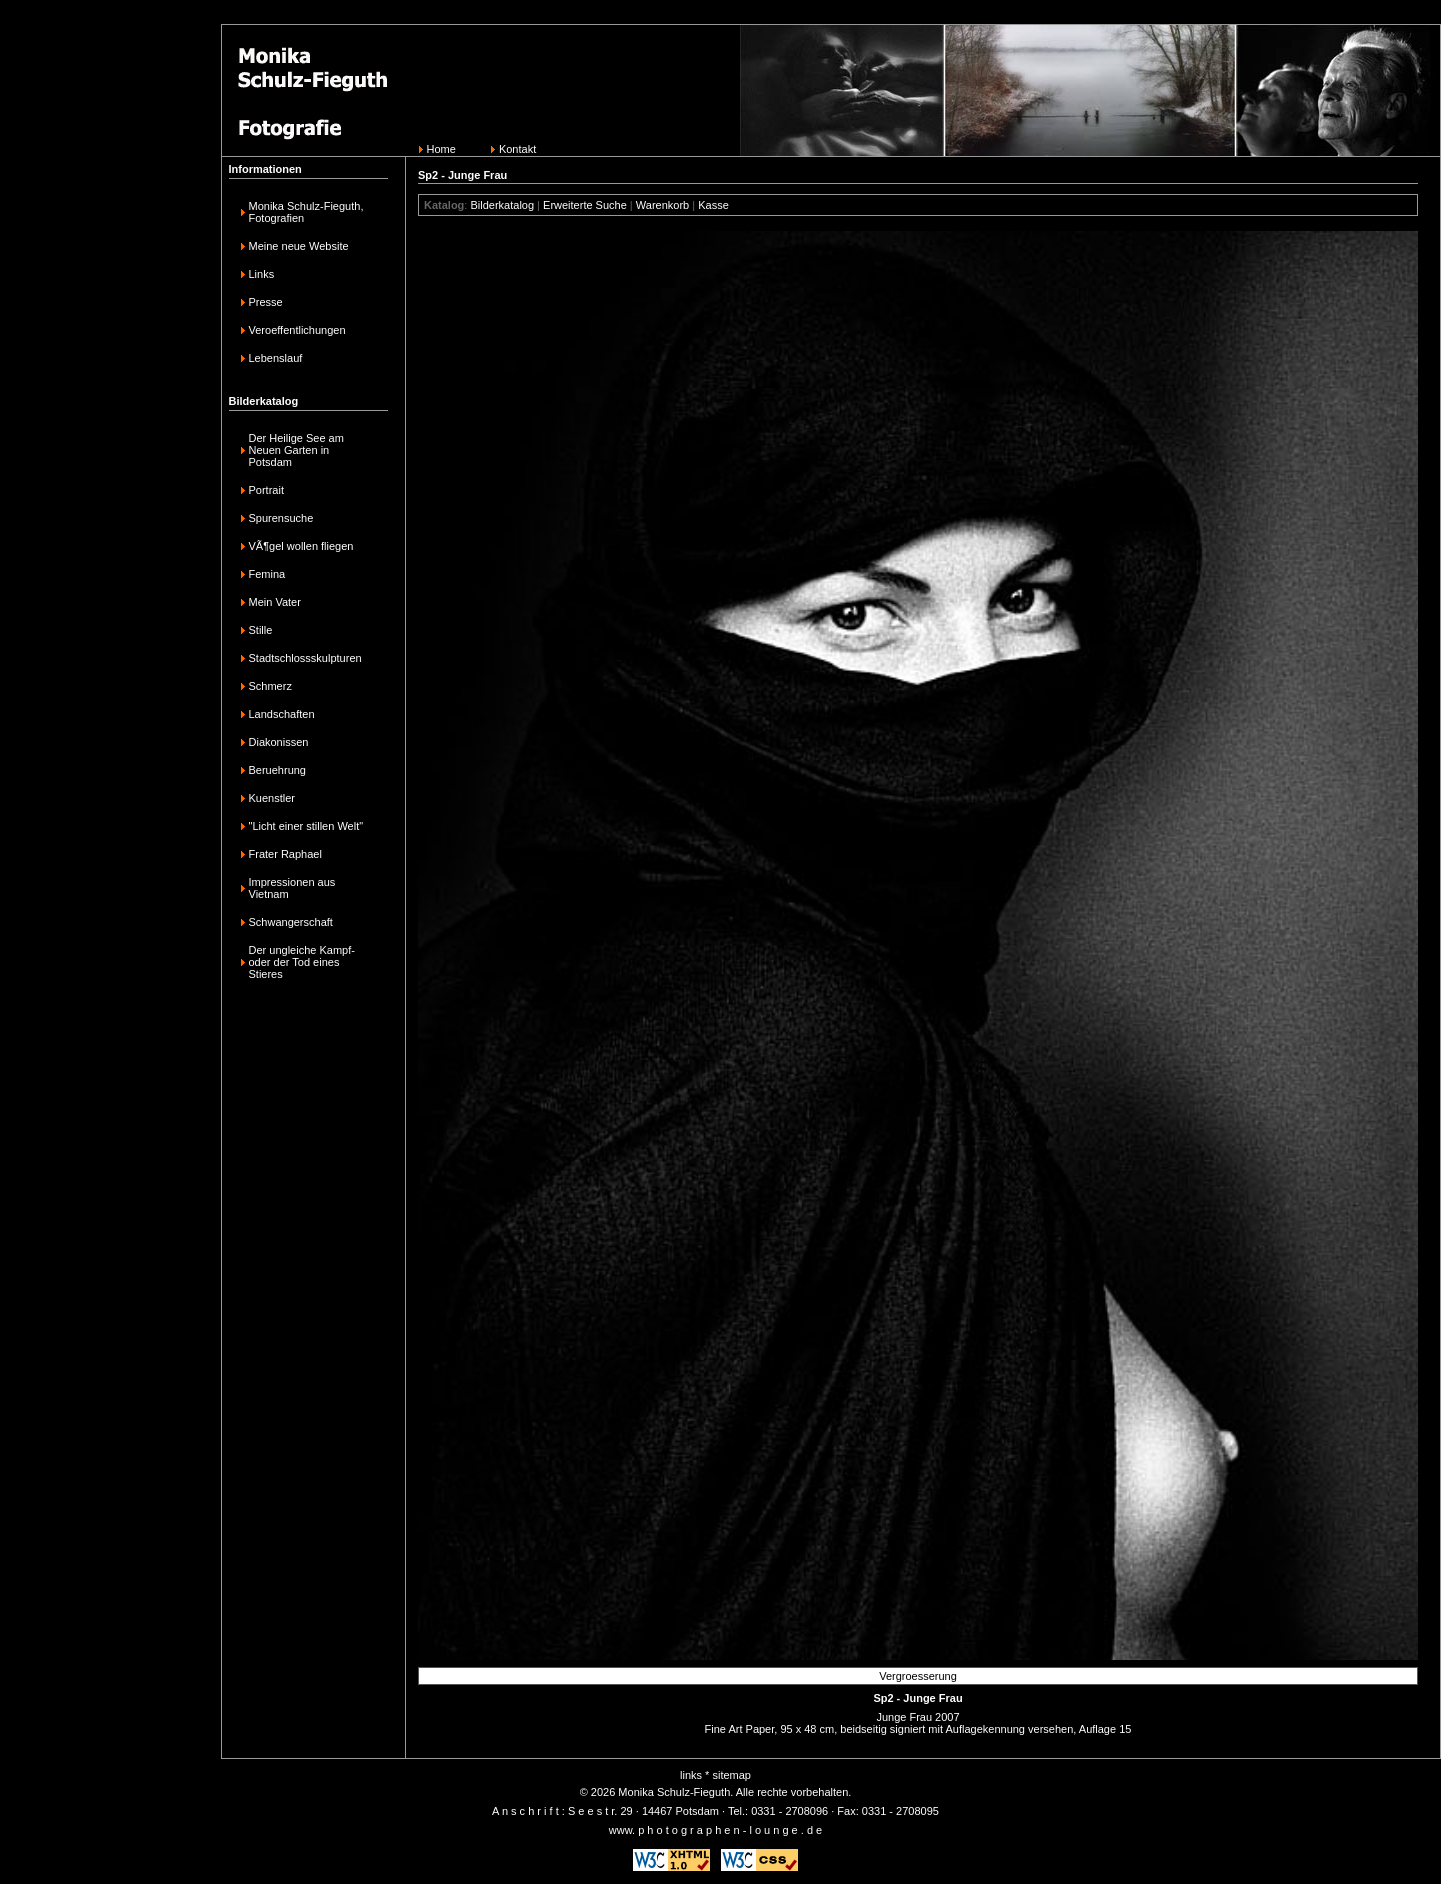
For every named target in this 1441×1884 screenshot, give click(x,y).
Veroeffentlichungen (297, 330)
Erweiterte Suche (585, 205)
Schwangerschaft (291, 922)
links (691, 1775)
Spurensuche (281, 518)
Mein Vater (275, 602)
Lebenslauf (276, 358)
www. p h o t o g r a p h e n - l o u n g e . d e (715, 1830)
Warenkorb (662, 205)
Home (441, 149)
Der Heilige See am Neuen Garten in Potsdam (296, 450)
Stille (261, 630)
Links (262, 274)
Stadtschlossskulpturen (305, 658)
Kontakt (517, 149)
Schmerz (270, 686)
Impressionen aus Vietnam (292, 888)
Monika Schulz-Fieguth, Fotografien (306, 212)
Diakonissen (279, 742)
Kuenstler (272, 798)
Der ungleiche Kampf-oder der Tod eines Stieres (302, 962)
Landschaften (282, 714)
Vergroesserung (918, 1676)
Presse (266, 302)
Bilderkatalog (502, 205)
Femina (267, 574)
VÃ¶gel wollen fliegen (301, 546)
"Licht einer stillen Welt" (306, 826)
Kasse (713, 205)
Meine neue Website (299, 246)
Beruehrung (278, 770)
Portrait (266, 490)
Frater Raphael (285, 854)
